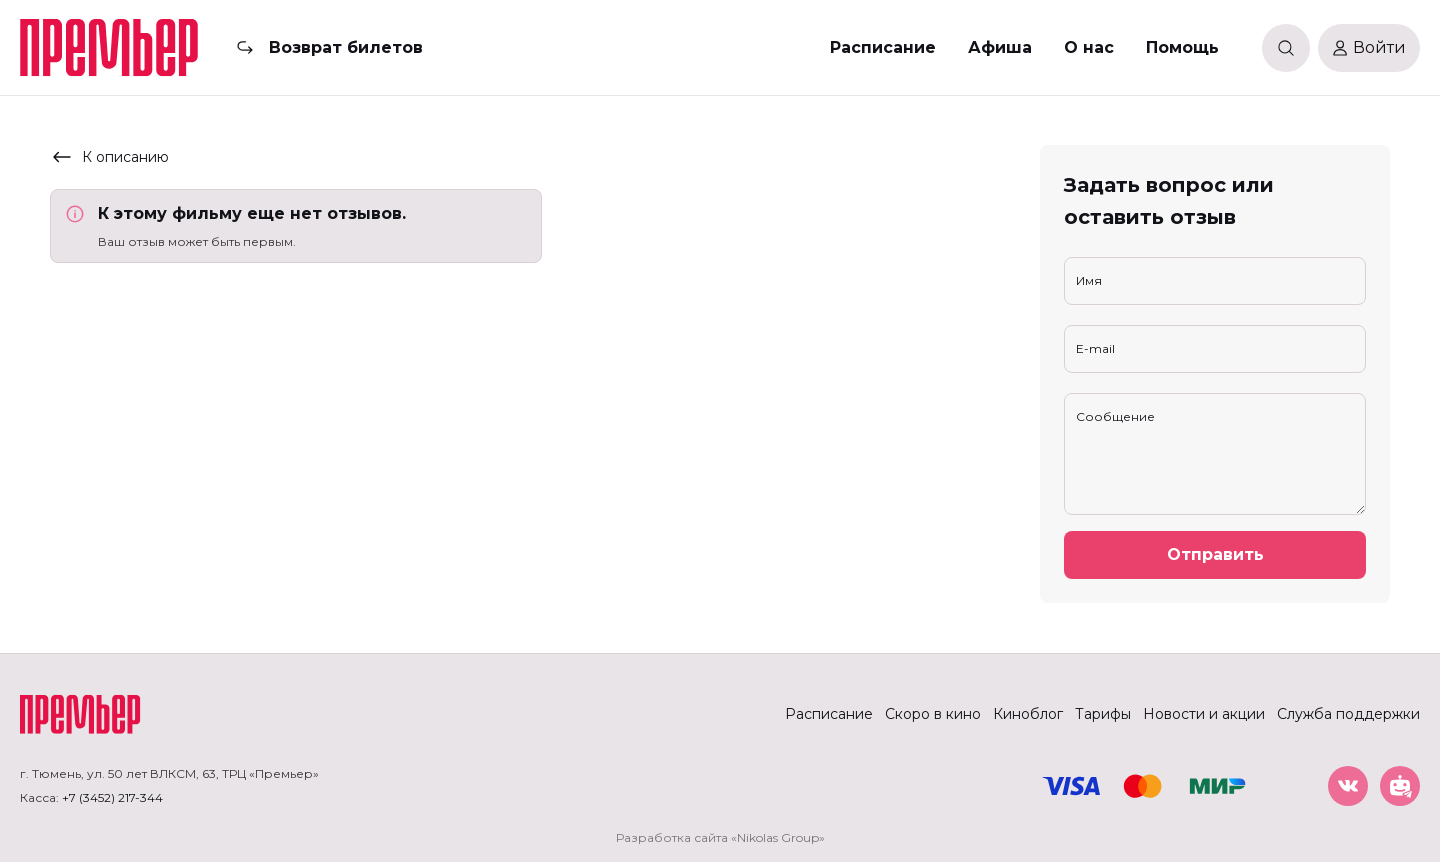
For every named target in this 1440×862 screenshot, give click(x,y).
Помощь (1182, 47)
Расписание (883, 47)
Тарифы (1103, 714)
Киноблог (1028, 714)
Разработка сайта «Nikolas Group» (720, 837)
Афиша (1000, 47)
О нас (1089, 47)
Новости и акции (1204, 714)
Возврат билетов (346, 47)
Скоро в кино (933, 714)
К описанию (109, 157)
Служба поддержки (1348, 714)
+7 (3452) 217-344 (112, 797)
